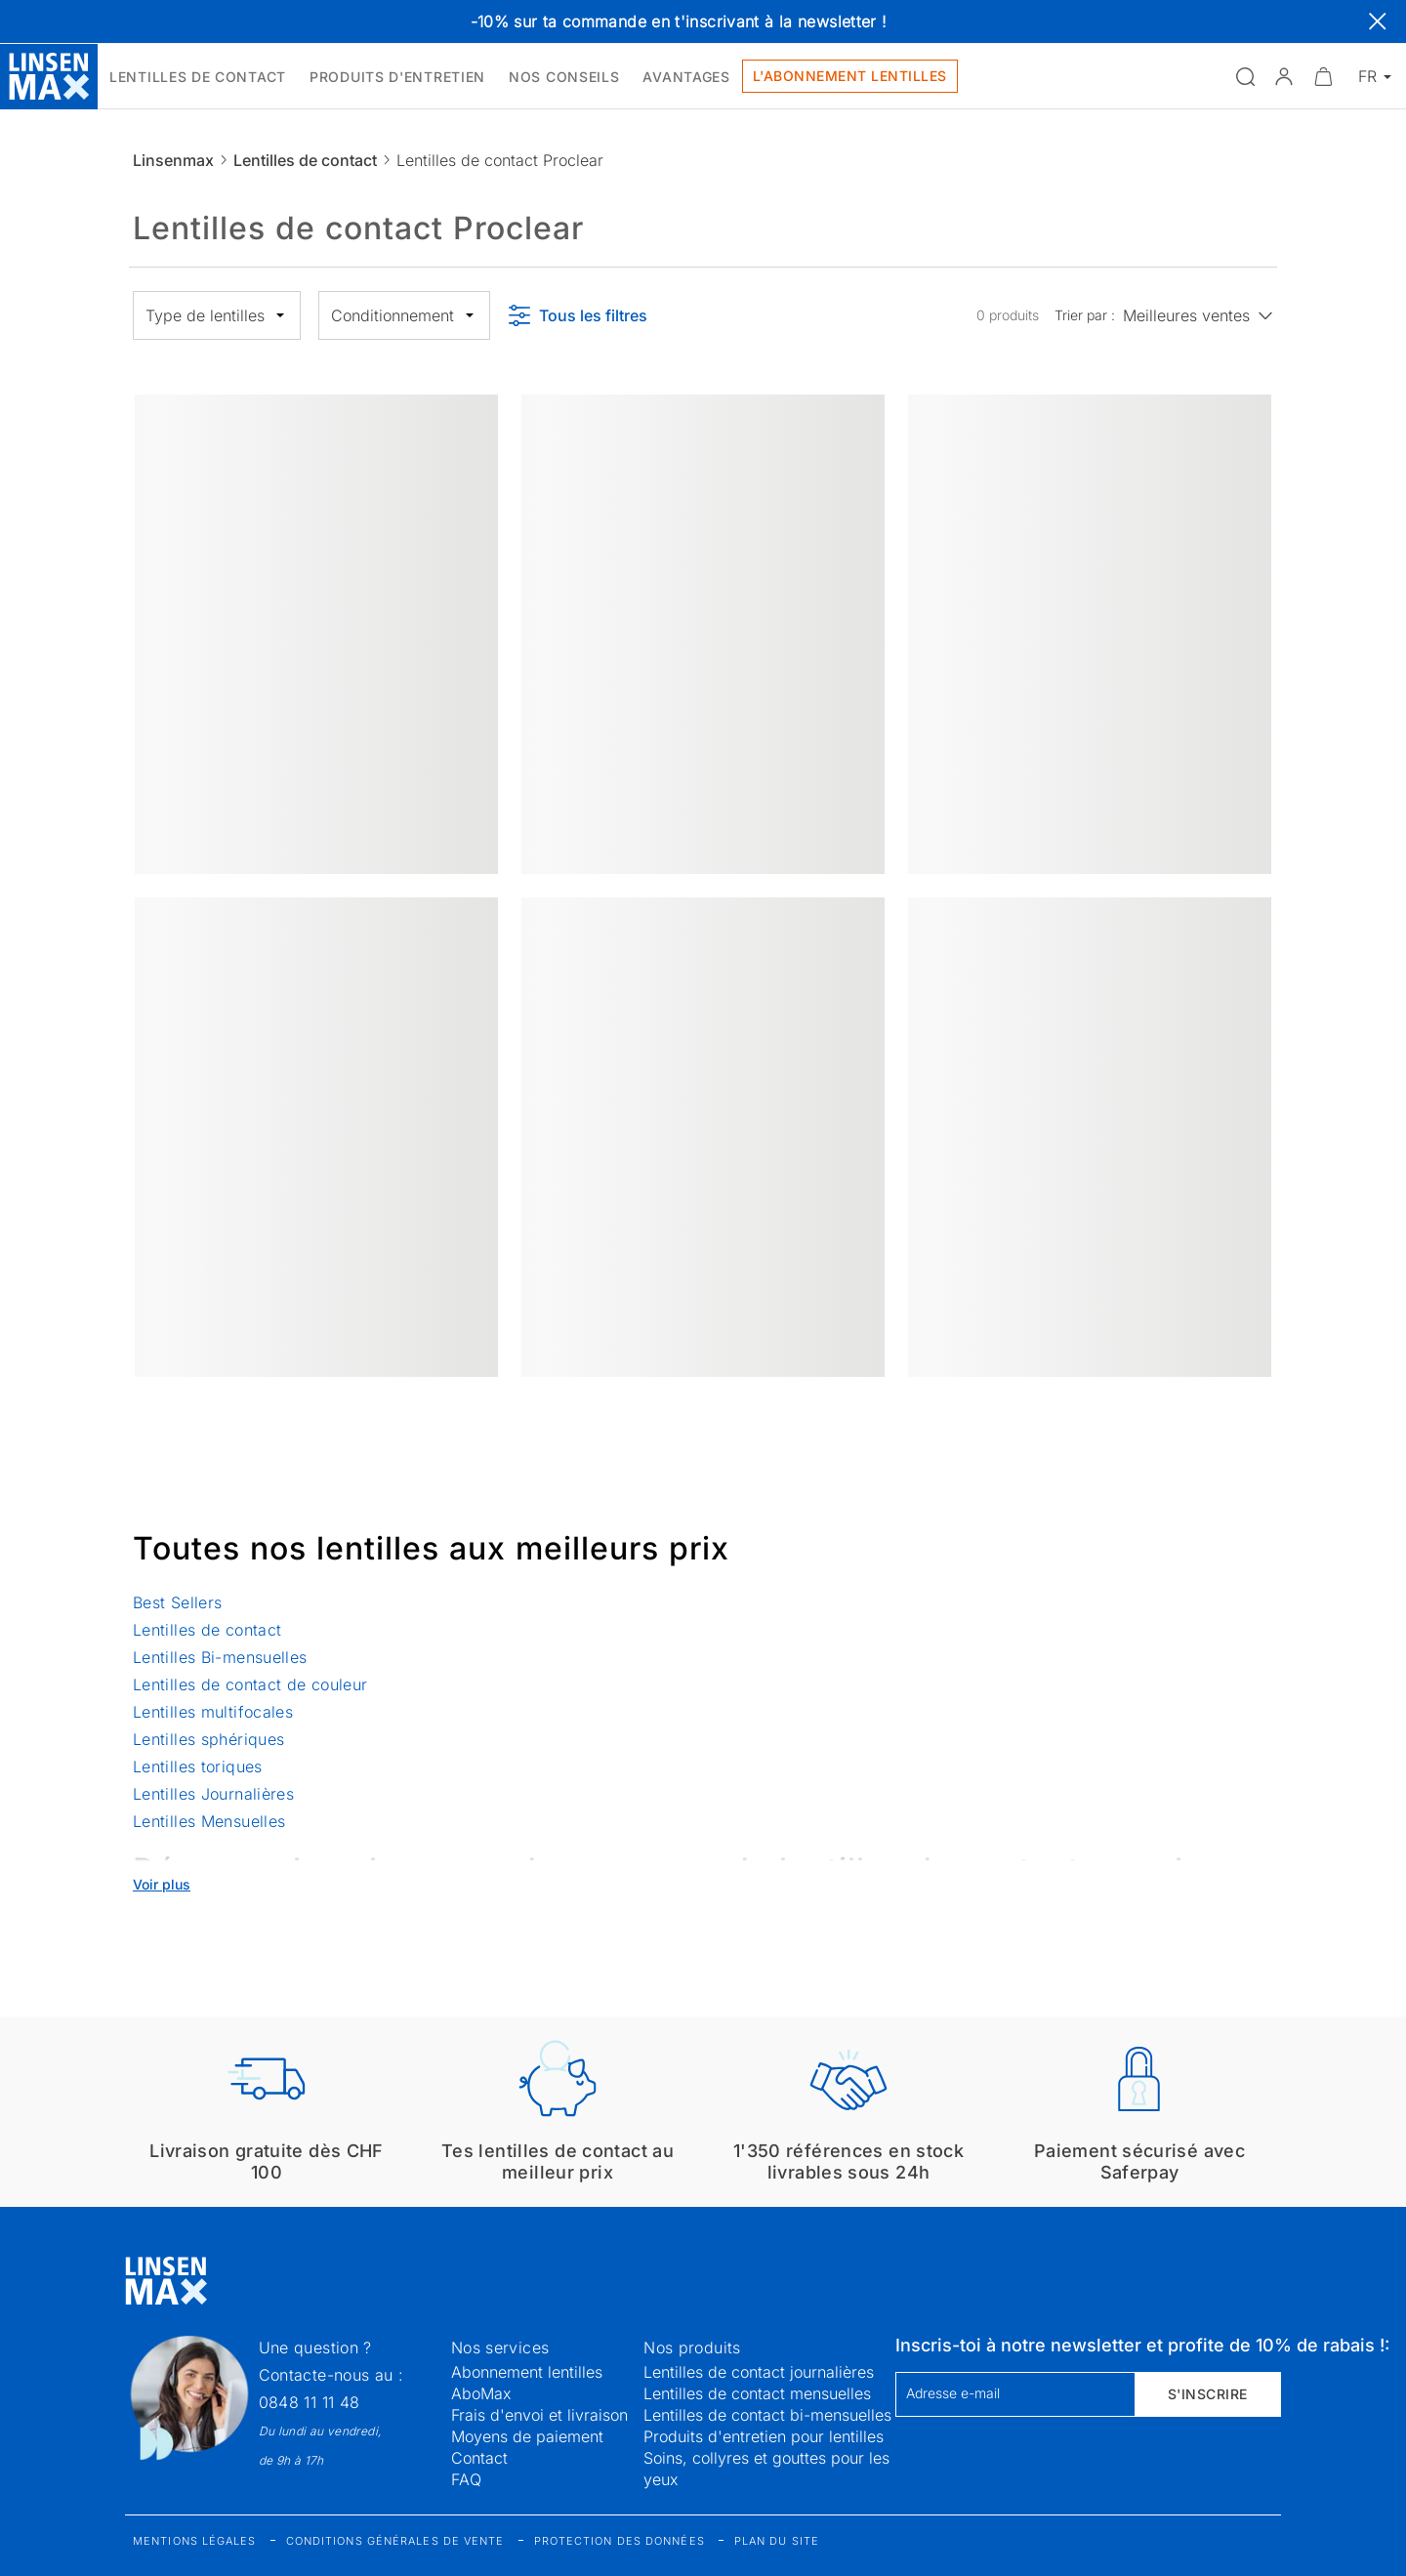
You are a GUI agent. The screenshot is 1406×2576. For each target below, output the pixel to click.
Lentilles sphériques (208, 1739)
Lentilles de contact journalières (758, 2372)
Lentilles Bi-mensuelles (220, 1657)
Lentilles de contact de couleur (250, 1684)
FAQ (466, 2479)
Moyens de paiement (527, 2436)
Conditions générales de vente (395, 2541)
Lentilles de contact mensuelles (757, 2393)
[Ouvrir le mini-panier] (1323, 76)
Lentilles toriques (198, 1766)
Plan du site (776, 2541)
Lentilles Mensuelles (209, 1821)
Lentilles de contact (305, 160)
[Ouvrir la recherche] (1244, 76)
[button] (1283, 76)
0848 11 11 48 (309, 2402)
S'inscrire (1208, 2394)
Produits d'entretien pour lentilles (763, 2436)
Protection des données (619, 2541)
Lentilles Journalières (213, 1794)
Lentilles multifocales (213, 1712)
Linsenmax (173, 160)
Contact (479, 2458)
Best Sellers (177, 1602)
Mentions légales (195, 2541)
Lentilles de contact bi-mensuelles (767, 2415)
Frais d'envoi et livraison (539, 2415)
